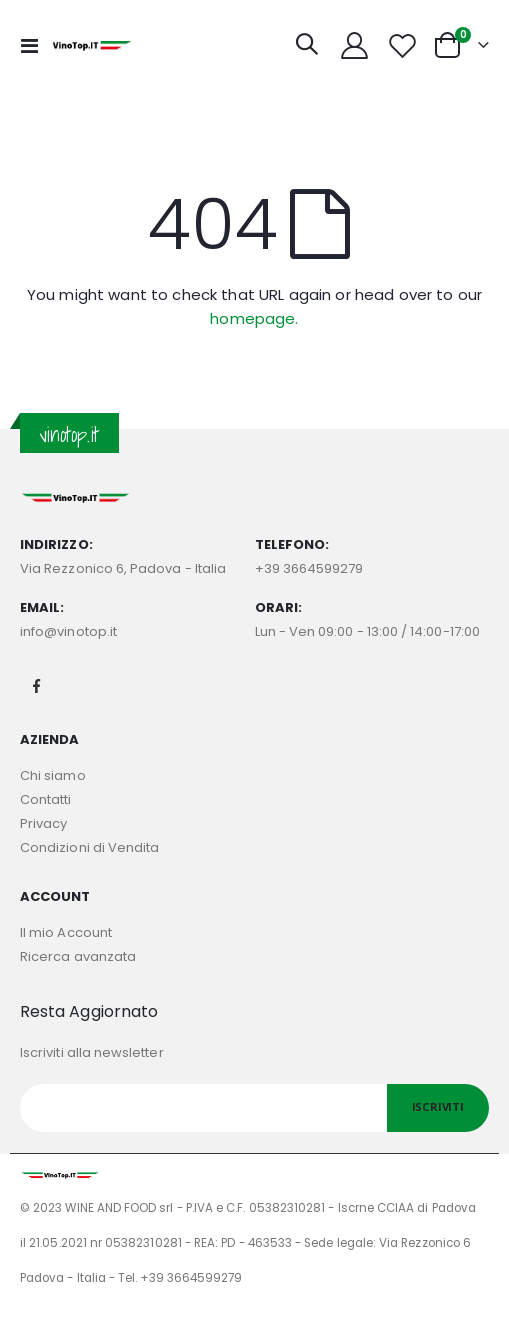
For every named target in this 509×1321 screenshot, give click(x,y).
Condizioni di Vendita (89, 847)
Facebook (37, 686)
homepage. (254, 318)
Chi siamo (53, 775)
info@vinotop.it (68, 631)
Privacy (43, 823)
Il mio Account (66, 932)
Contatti (46, 799)
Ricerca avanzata (78, 956)
